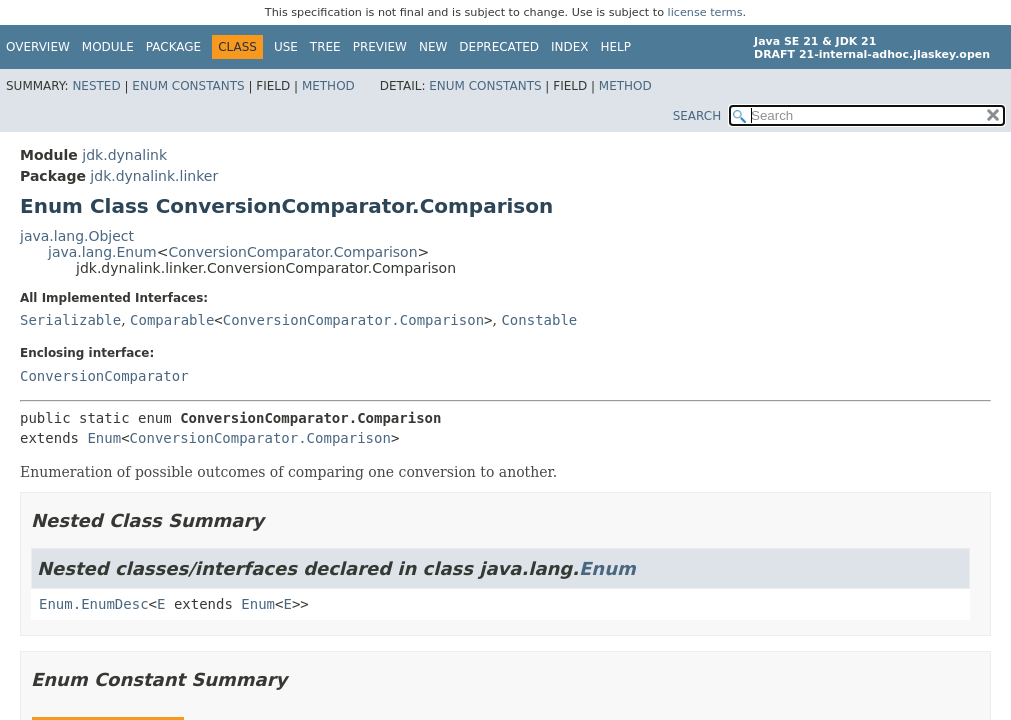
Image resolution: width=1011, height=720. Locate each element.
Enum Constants (188, 86)
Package (173, 47)
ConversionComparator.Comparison (292, 252)
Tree (325, 47)
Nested (96, 86)
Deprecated (499, 47)
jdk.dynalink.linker (154, 176)
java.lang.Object (77, 236)
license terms (705, 12)
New (433, 47)
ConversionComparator (104, 376)
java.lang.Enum (102, 252)
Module (108, 47)
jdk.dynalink (124, 155)
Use (286, 47)
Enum (104, 438)
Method (328, 86)
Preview (380, 47)
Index (570, 47)
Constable (539, 320)
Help (616, 47)
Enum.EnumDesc (94, 604)
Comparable (172, 320)
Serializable (70, 320)
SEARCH (697, 116)
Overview (38, 47)
